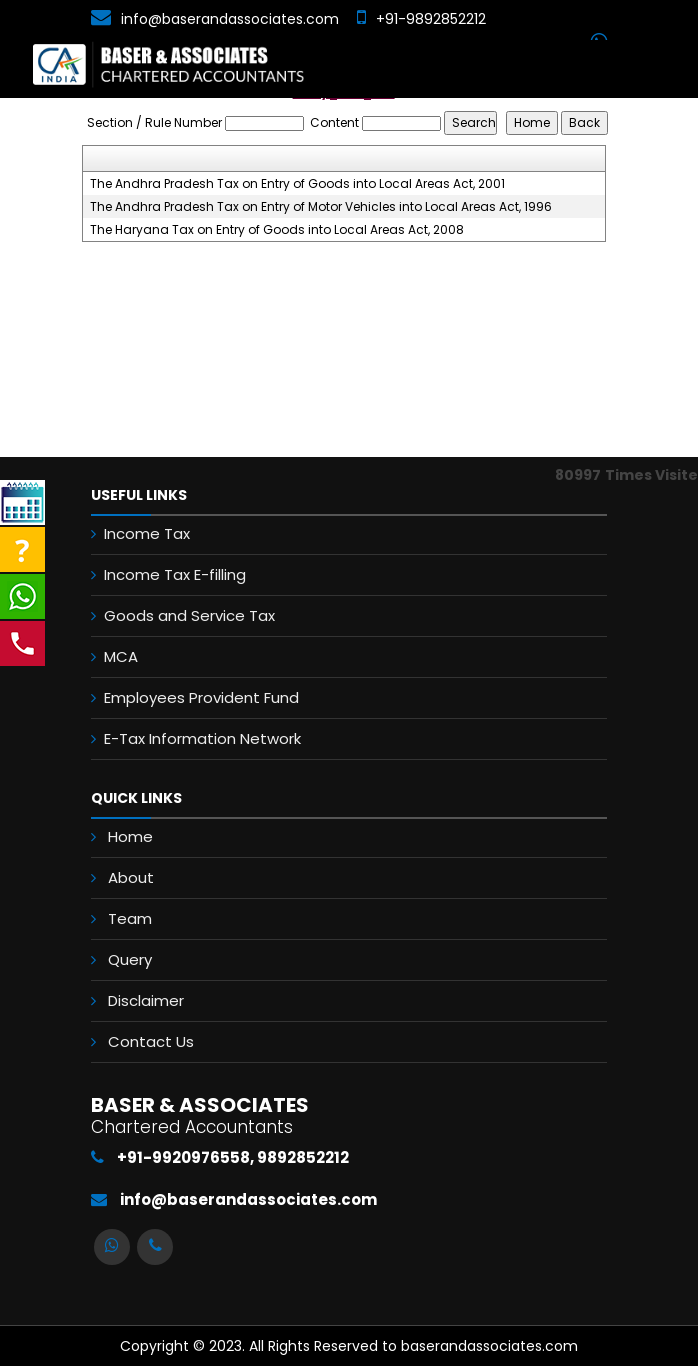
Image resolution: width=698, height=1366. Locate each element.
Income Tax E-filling (175, 574)
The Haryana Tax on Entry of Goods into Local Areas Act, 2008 (277, 230)
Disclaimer (146, 1000)
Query (130, 959)
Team (130, 918)
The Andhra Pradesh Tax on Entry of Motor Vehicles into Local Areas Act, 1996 (321, 207)
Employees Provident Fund (201, 697)
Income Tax (147, 533)
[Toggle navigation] (664, 69)
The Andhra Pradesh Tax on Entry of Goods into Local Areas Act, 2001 (297, 184)
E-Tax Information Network (202, 738)
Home (130, 836)
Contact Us (151, 1041)
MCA (121, 656)
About (131, 877)
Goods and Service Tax (189, 615)
